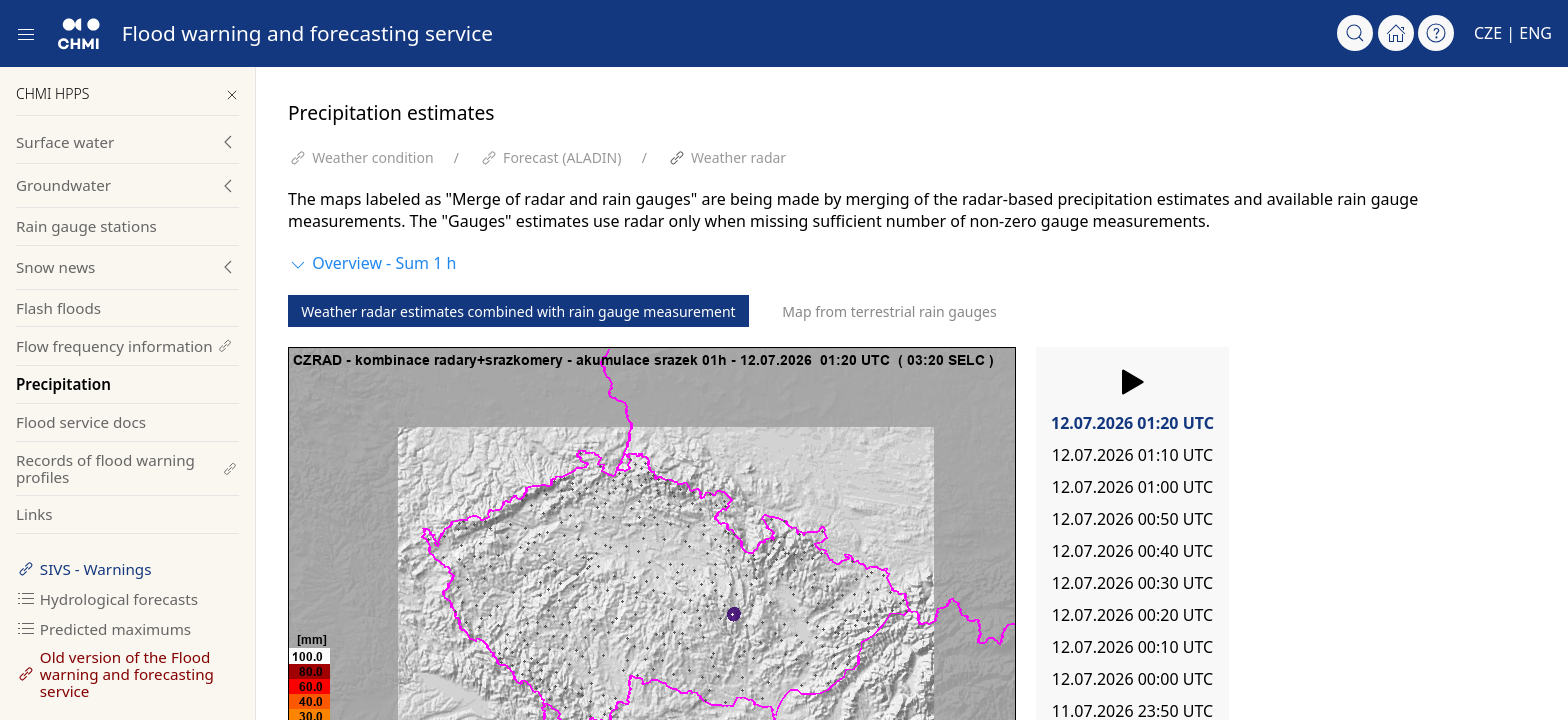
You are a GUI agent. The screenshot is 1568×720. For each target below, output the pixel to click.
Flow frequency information (125, 346)
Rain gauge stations (86, 226)
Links (34, 514)
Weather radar (738, 157)
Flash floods (58, 308)
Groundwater (63, 185)
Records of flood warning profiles (127, 468)
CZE (1488, 33)
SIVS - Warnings (83, 569)
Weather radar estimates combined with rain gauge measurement (518, 311)
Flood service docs (81, 422)
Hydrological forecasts (107, 599)
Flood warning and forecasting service (307, 33)
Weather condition (372, 157)
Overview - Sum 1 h (372, 263)
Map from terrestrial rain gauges (889, 311)
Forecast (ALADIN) (562, 157)
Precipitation (63, 384)
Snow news (55, 267)
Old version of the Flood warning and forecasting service (115, 673)
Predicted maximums (103, 629)
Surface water (65, 142)
